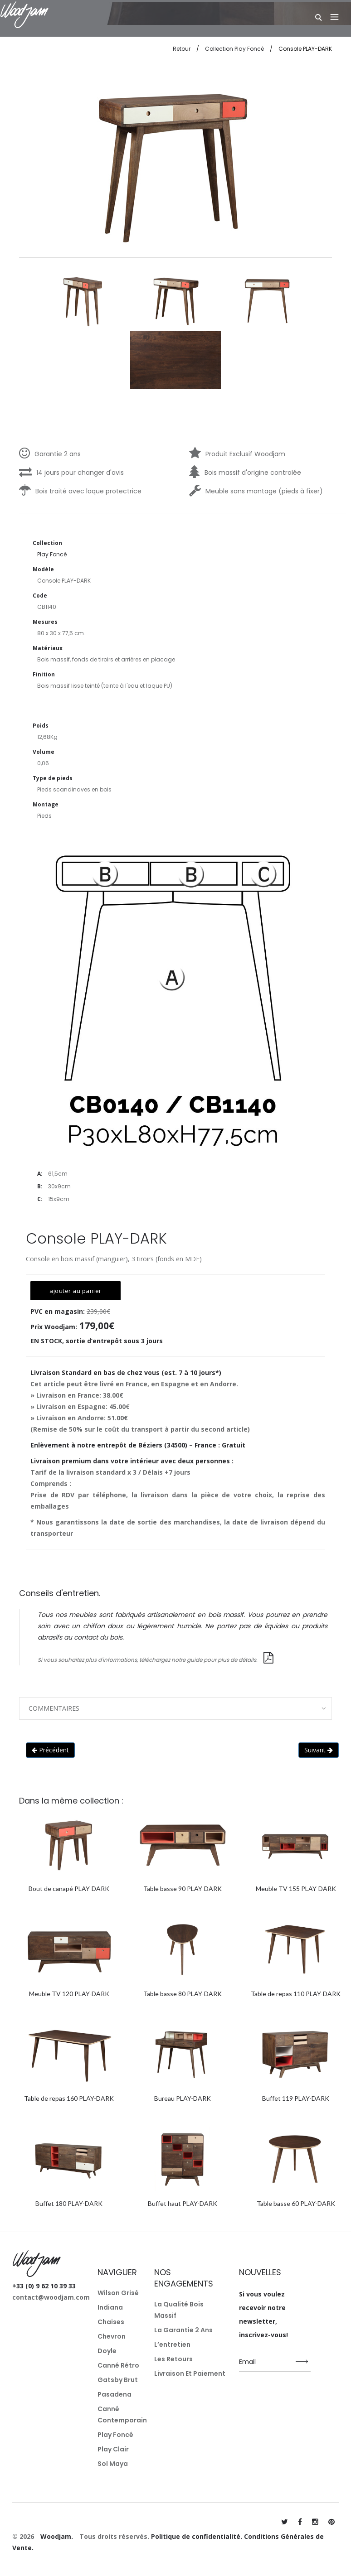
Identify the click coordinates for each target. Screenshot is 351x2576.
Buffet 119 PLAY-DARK (295, 2098)
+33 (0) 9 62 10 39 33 (44, 2286)
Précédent (50, 1750)
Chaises (111, 2321)
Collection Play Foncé (234, 49)
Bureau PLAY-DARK (182, 2098)
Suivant (318, 1750)
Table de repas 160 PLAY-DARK (69, 2098)
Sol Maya (113, 2463)
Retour (181, 49)
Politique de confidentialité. (196, 2536)
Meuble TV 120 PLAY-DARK (69, 1993)
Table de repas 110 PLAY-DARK (296, 1993)
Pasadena (115, 2394)
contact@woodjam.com (51, 2297)
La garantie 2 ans (183, 2330)
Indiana (110, 2307)
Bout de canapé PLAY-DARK (69, 1888)
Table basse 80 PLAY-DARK (182, 1993)
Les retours (173, 2359)
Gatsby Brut (118, 2379)
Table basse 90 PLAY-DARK (182, 1888)
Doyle (107, 2350)
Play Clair (113, 2449)
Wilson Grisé (118, 2292)
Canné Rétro (118, 2365)
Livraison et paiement (189, 2373)
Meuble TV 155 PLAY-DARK (296, 1888)
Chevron (112, 2336)
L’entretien (172, 2344)
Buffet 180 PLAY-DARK (68, 2203)
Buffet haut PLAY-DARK (182, 2203)
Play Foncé (115, 2434)
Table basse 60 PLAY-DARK (296, 2203)
